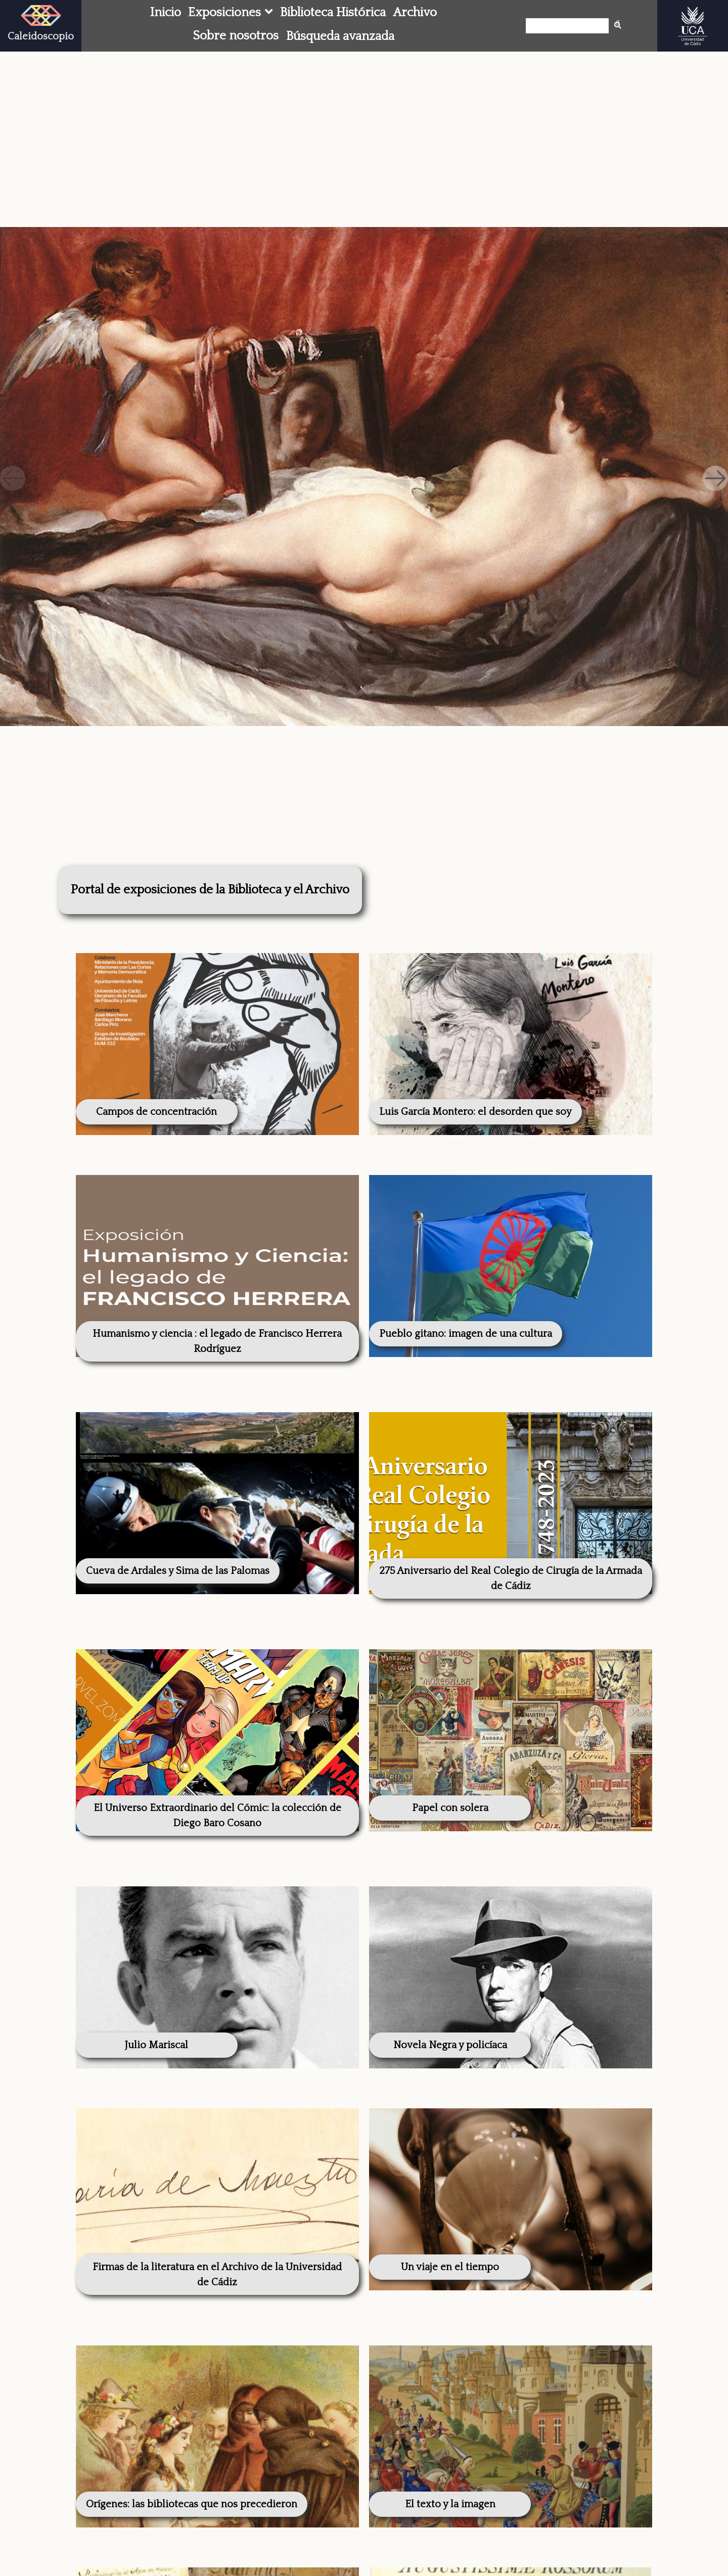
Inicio (165, 12)
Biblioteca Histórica (333, 12)
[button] (715, 478)
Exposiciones (224, 12)
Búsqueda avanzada (340, 36)
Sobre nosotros (236, 35)
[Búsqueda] (570, 25)
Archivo (415, 12)
